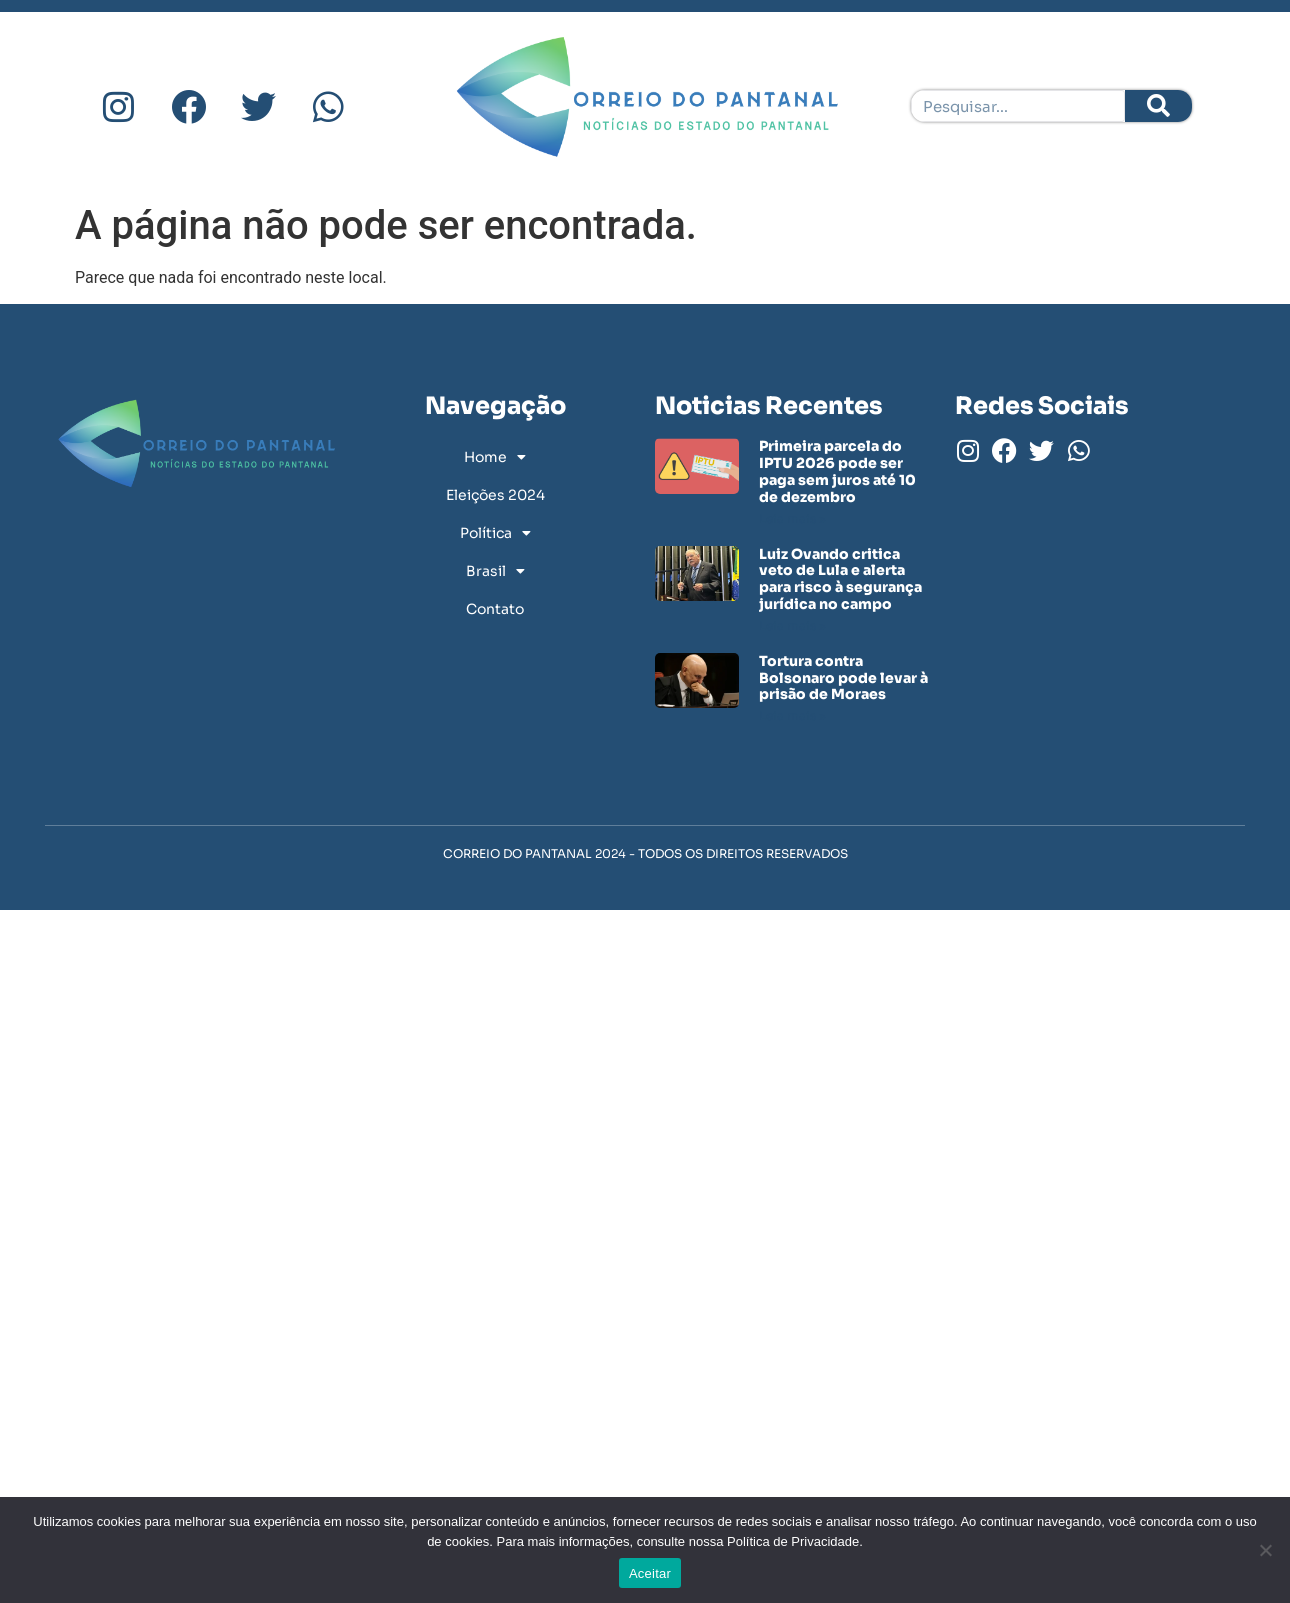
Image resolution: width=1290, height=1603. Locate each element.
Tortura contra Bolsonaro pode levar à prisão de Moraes (843, 678)
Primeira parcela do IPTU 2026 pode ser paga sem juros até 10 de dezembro (837, 471)
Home (495, 457)
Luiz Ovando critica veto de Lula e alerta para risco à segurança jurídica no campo (840, 579)
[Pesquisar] (1158, 106)
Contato (495, 609)
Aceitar (650, 1573)
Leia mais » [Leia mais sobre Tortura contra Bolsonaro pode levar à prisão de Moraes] (792, 715)
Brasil (495, 571)
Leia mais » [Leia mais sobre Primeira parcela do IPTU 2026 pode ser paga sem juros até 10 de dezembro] (792, 518)
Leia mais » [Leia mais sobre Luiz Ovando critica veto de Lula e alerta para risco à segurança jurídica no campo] (792, 625)
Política (495, 533)
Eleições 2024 (495, 495)
